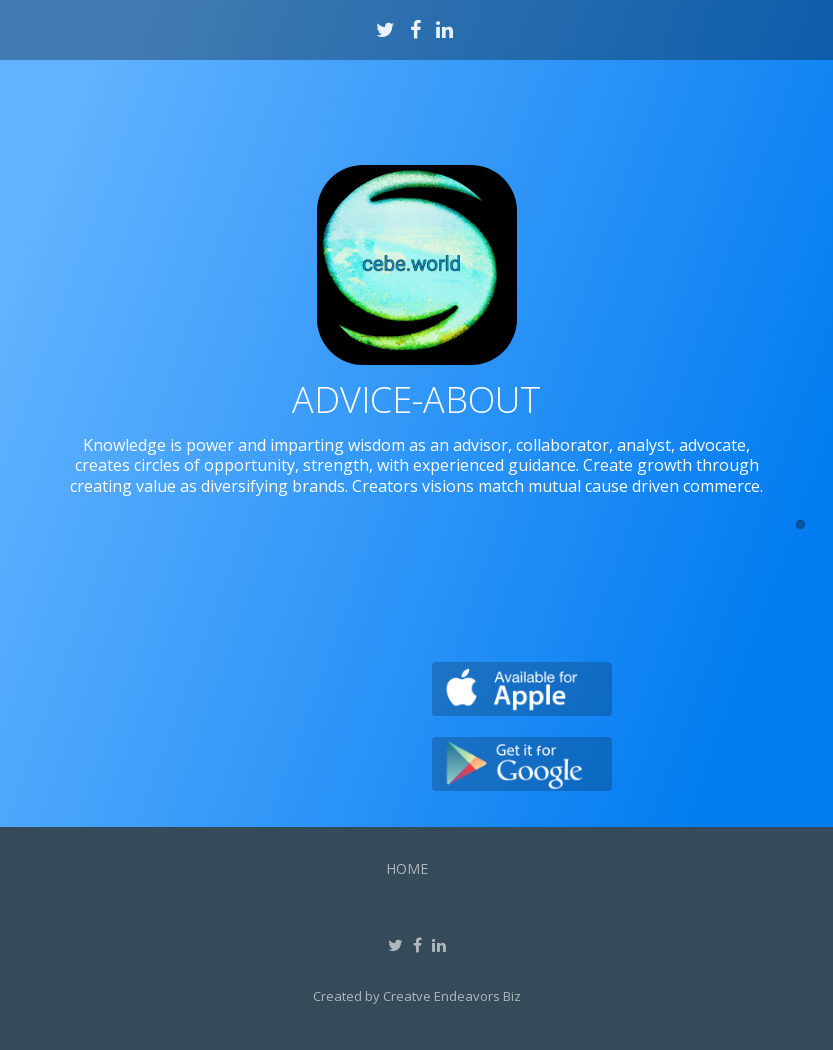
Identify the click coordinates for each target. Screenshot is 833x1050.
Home (407, 868)
